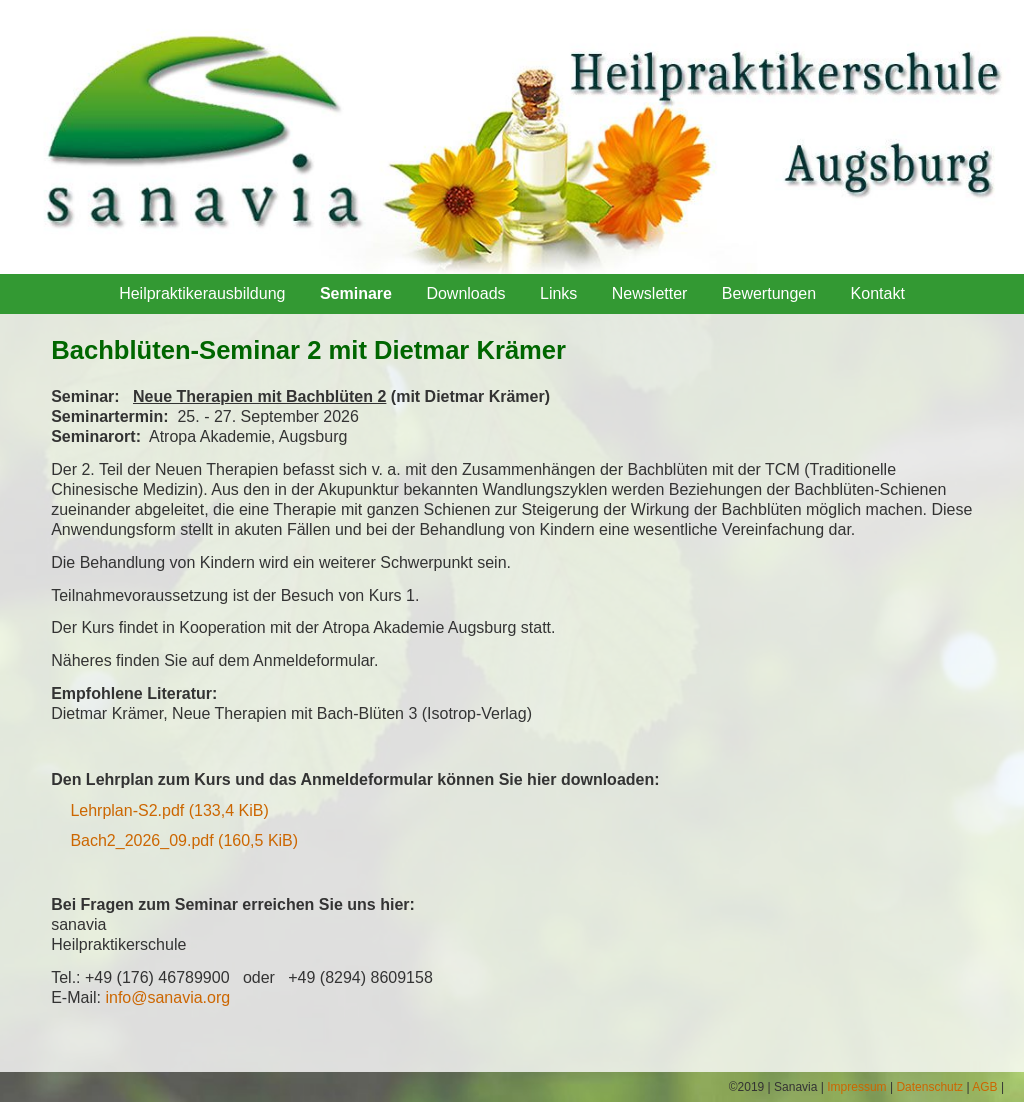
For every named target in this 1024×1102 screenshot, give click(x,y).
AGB (984, 1087)
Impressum (856, 1087)
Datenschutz (929, 1087)
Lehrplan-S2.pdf (169, 810)
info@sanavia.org (167, 997)
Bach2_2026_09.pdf (184, 840)
